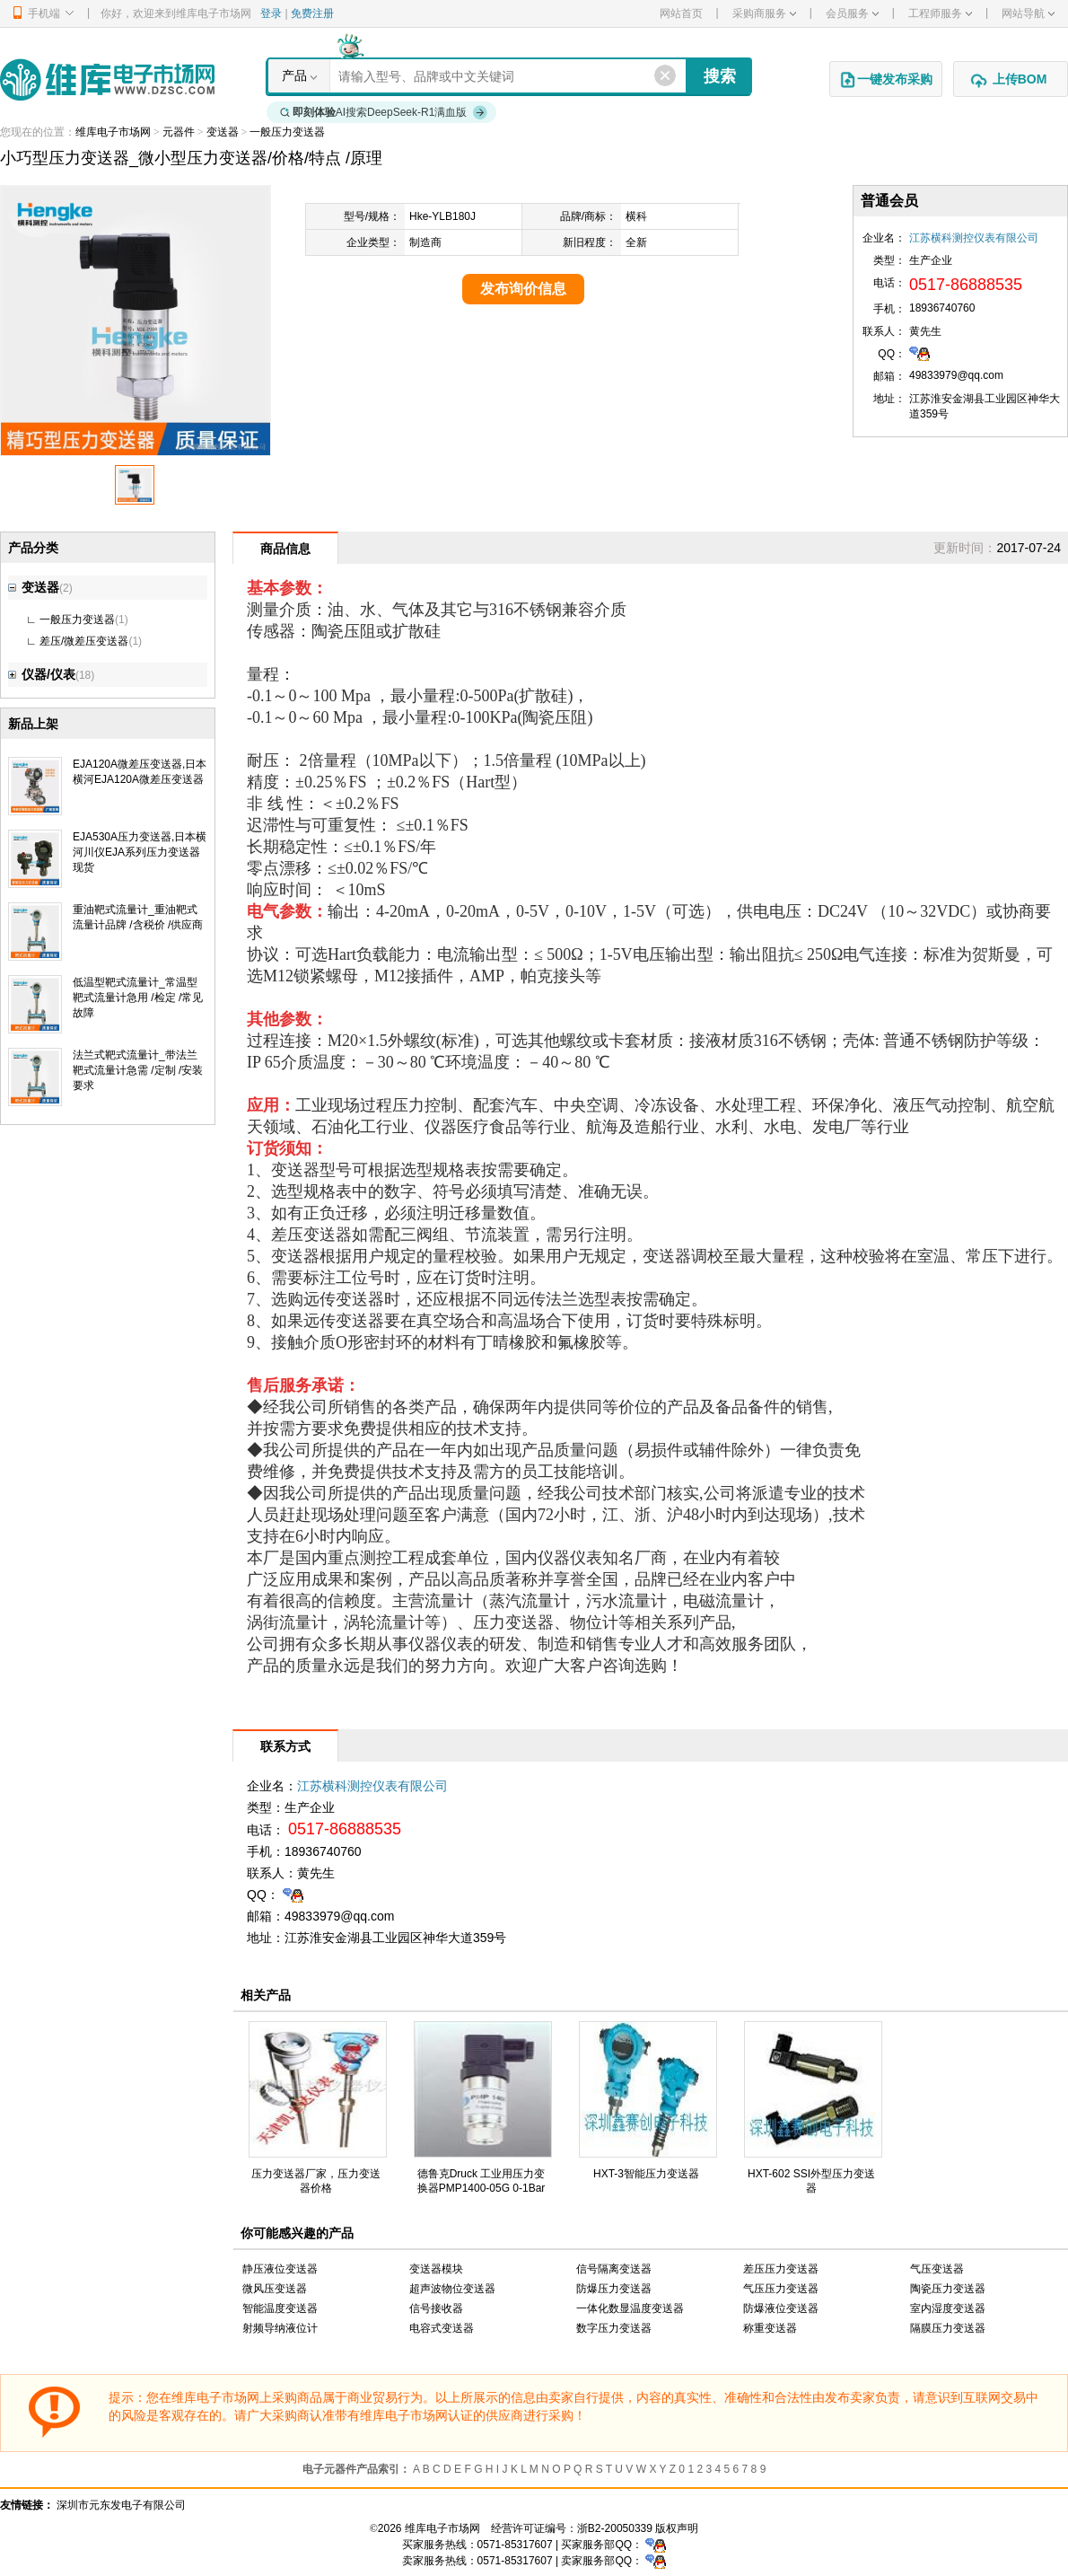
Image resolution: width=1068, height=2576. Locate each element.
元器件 (178, 132)
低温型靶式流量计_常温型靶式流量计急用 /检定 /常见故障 (138, 997)
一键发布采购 (885, 80)
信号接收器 (436, 2308)
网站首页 (681, 13)
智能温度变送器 (280, 2308)
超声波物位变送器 (452, 2288)
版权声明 (676, 2528)
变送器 (222, 132)
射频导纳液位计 (280, 2328)
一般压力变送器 (287, 132)
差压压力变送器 (781, 2269)
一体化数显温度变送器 (630, 2308)
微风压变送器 (274, 2288)
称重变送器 (770, 2328)
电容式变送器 (441, 2328)
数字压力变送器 (614, 2328)
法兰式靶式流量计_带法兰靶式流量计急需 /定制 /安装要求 (138, 1070)
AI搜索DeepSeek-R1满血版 (384, 112)
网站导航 (1028, 13)
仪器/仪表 (41, 674)
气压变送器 (937, 2269)
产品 (294, 75)
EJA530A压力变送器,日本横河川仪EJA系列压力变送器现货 (139, 852)
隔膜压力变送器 (947, 2328)
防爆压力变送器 (614, 2288)
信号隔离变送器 (614, 2269)
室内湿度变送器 (947, 2308)
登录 (271, 13)
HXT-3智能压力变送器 (646, 2173)
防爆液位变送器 (781, 2308)
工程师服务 (940, 13)
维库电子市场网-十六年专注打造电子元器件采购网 (107, 79)
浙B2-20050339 (614, 2528)
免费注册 (312, 13)
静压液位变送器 (280, 2269)
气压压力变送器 (781, 2288)
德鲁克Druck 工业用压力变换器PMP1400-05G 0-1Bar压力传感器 (481, 2188)
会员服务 (852, 13)
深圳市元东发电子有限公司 (121, 2505)
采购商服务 (764, 13)
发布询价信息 (523, 288)
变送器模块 (436, 2269)
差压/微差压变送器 (83, 641)
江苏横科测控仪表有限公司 (973, 238)
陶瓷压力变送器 (947, 2288)
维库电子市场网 (113, 132)
